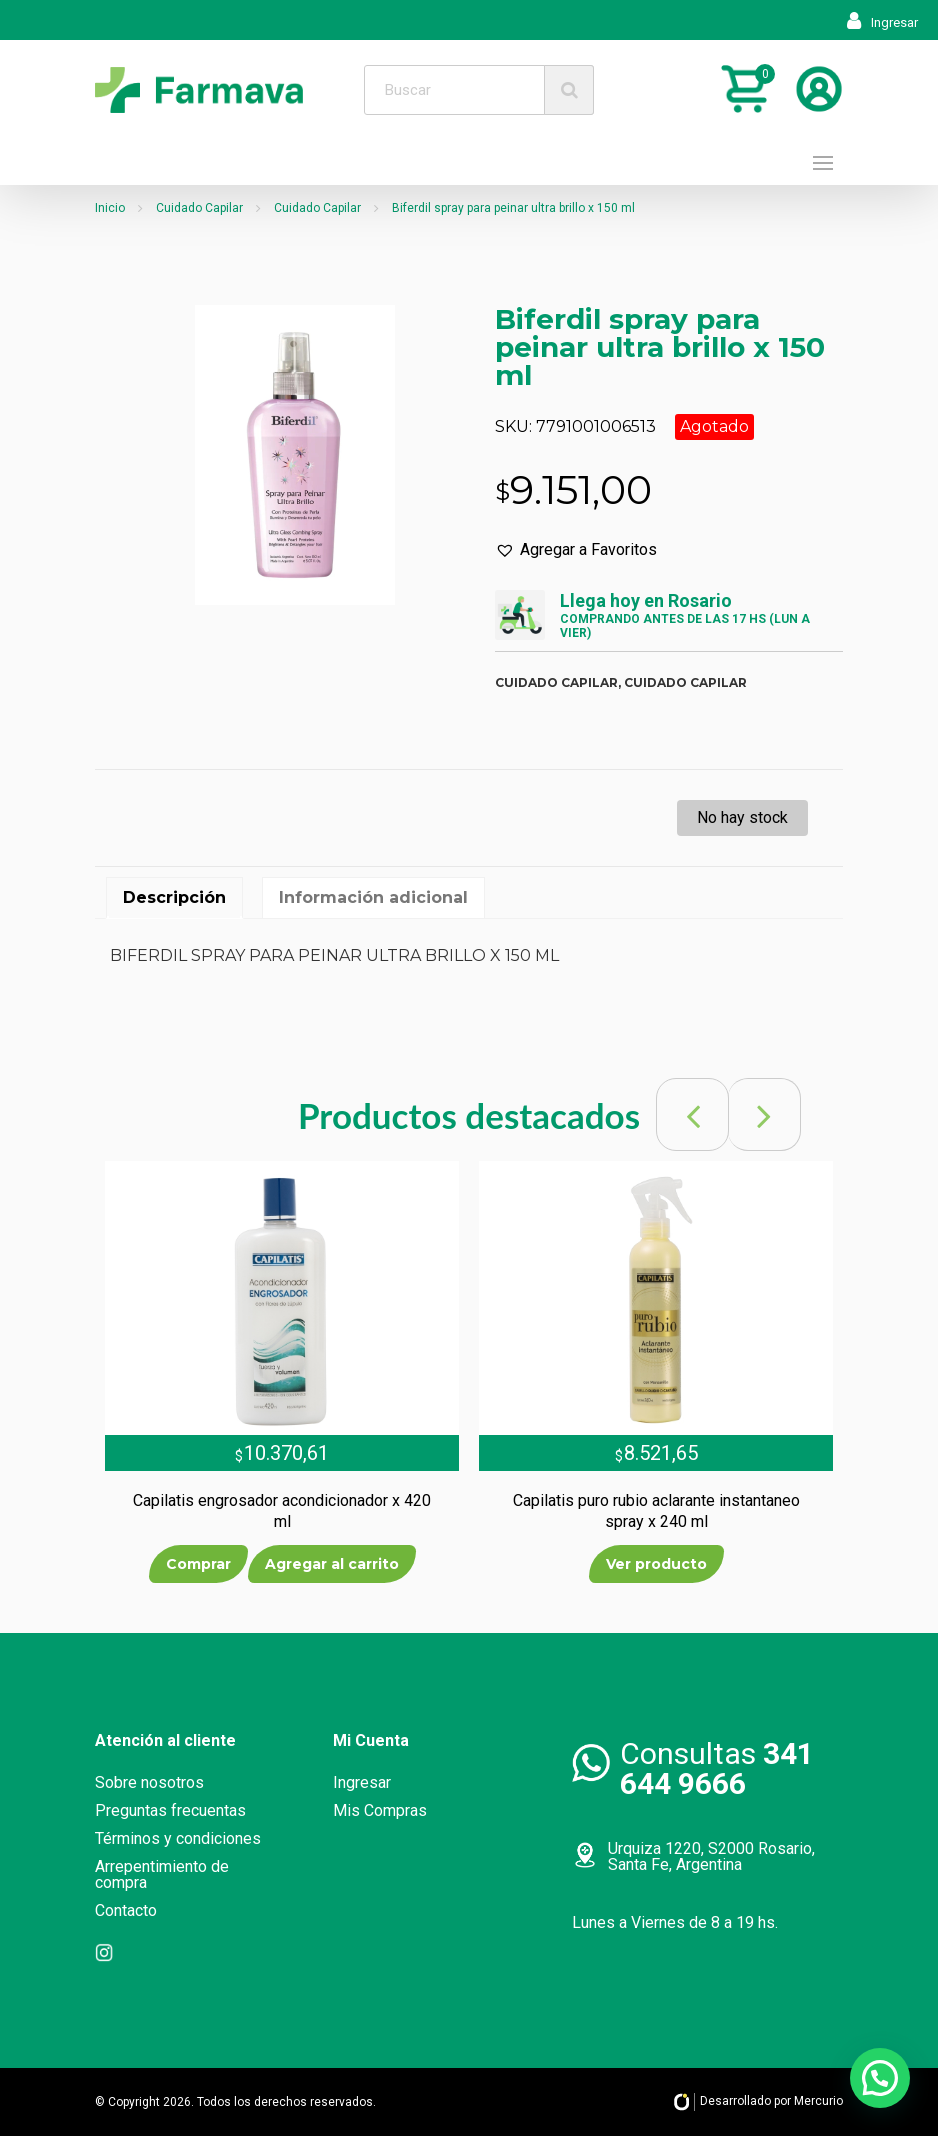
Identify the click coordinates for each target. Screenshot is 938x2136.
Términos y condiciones (178, 1838)
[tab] (174, 898)
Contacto (126, 1910)
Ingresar (882, 22)
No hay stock (742, 817)
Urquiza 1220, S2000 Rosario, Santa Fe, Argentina (711, 1856)
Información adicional (373, 897)
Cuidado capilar (556, 682)
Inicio (110, 208)
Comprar (198, 1564)
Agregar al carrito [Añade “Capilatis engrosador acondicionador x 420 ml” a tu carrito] (332, 1564)
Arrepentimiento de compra (162, 1874)
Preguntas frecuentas (170, 1810)
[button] (576, 550)
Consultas (717, 1768)
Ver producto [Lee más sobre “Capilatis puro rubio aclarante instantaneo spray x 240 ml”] (656, 1564)
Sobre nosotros (149, 1782)
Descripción (174, 897)
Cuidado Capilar (199, 208)
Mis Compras (380, 1810)
